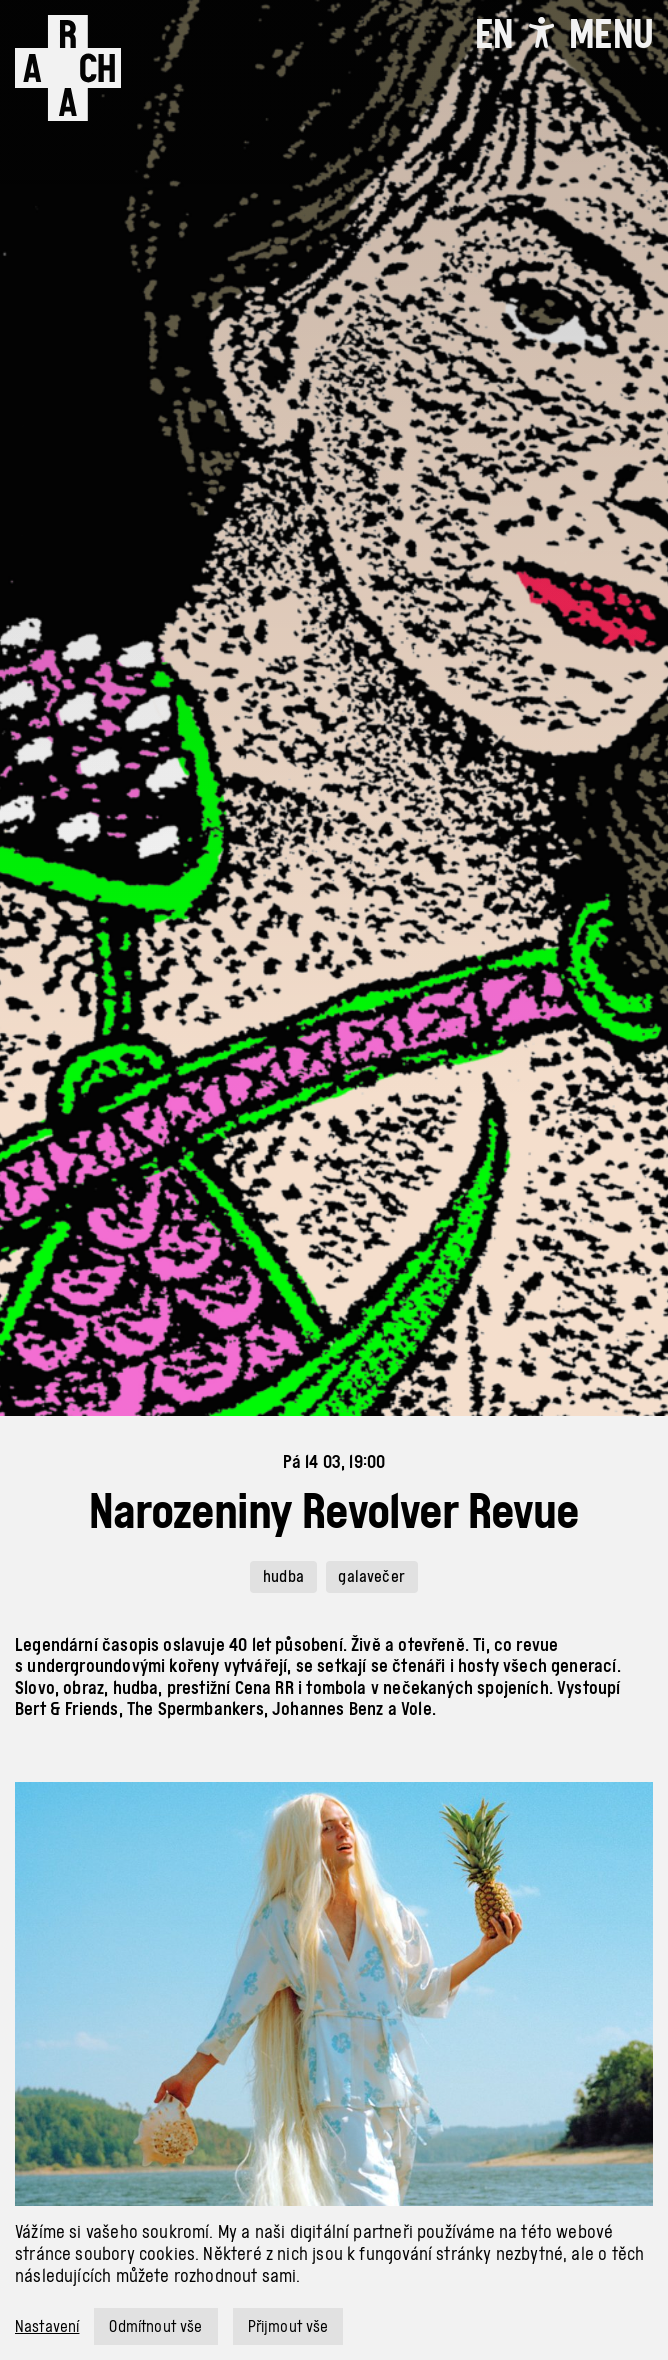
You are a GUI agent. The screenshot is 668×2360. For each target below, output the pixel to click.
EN (494, 34)
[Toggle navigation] (611, 34)
